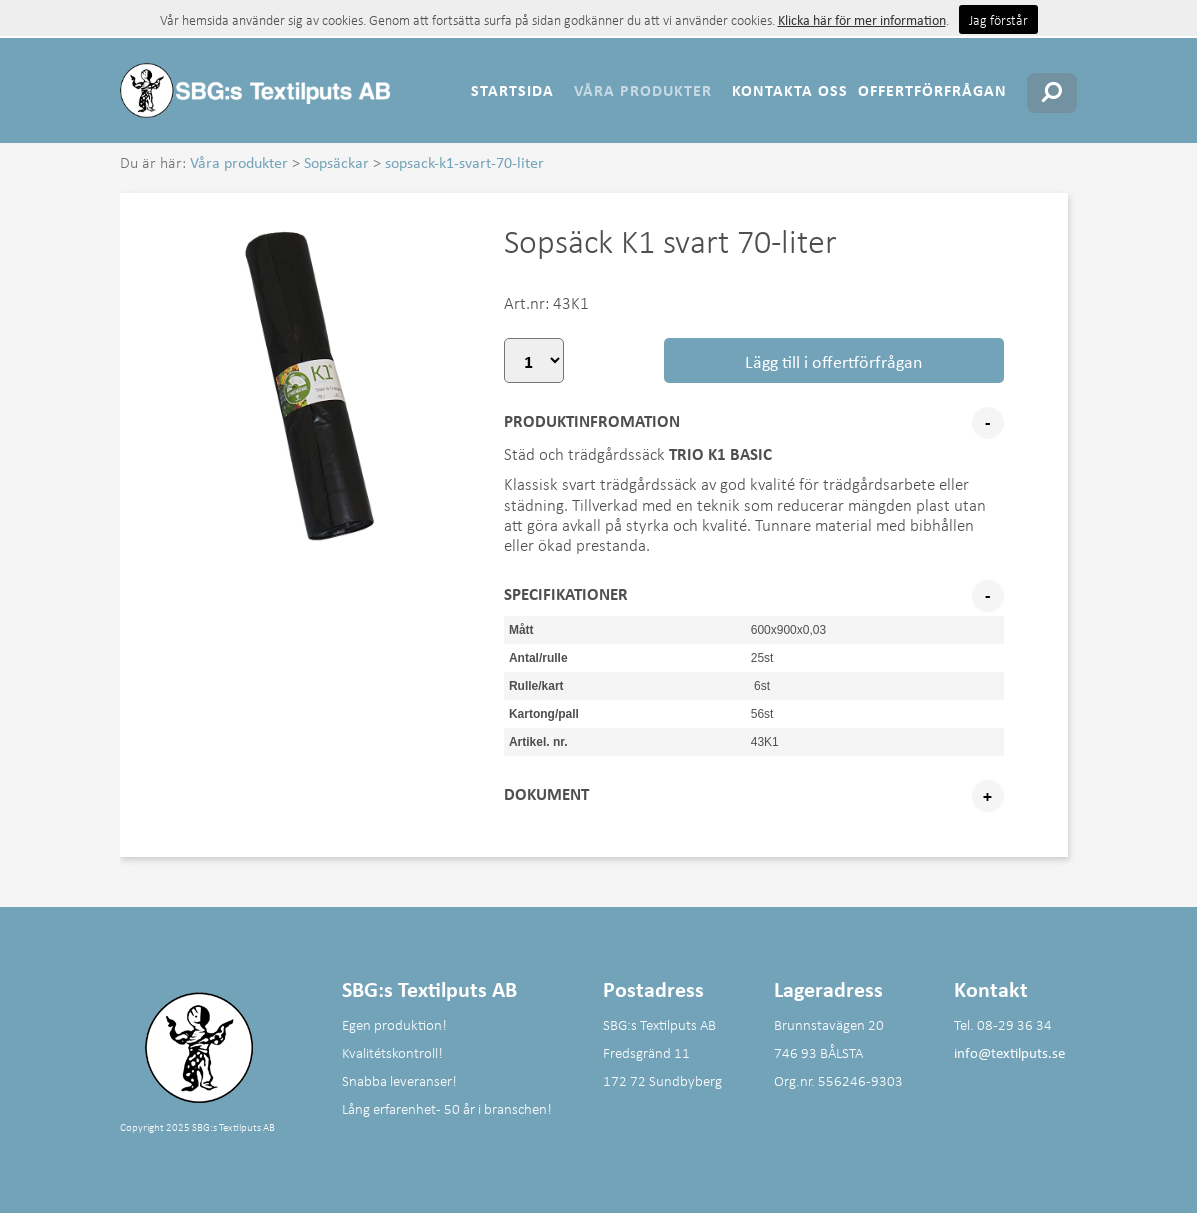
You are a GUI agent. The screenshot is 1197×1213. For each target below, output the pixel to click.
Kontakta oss (790, 90)
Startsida (512, 90)
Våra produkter (643, 90)
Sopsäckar (336, 162)
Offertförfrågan (932, 90)
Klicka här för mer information (862, 19)
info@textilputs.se (1009, 1052)
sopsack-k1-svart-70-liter (464, 162)
